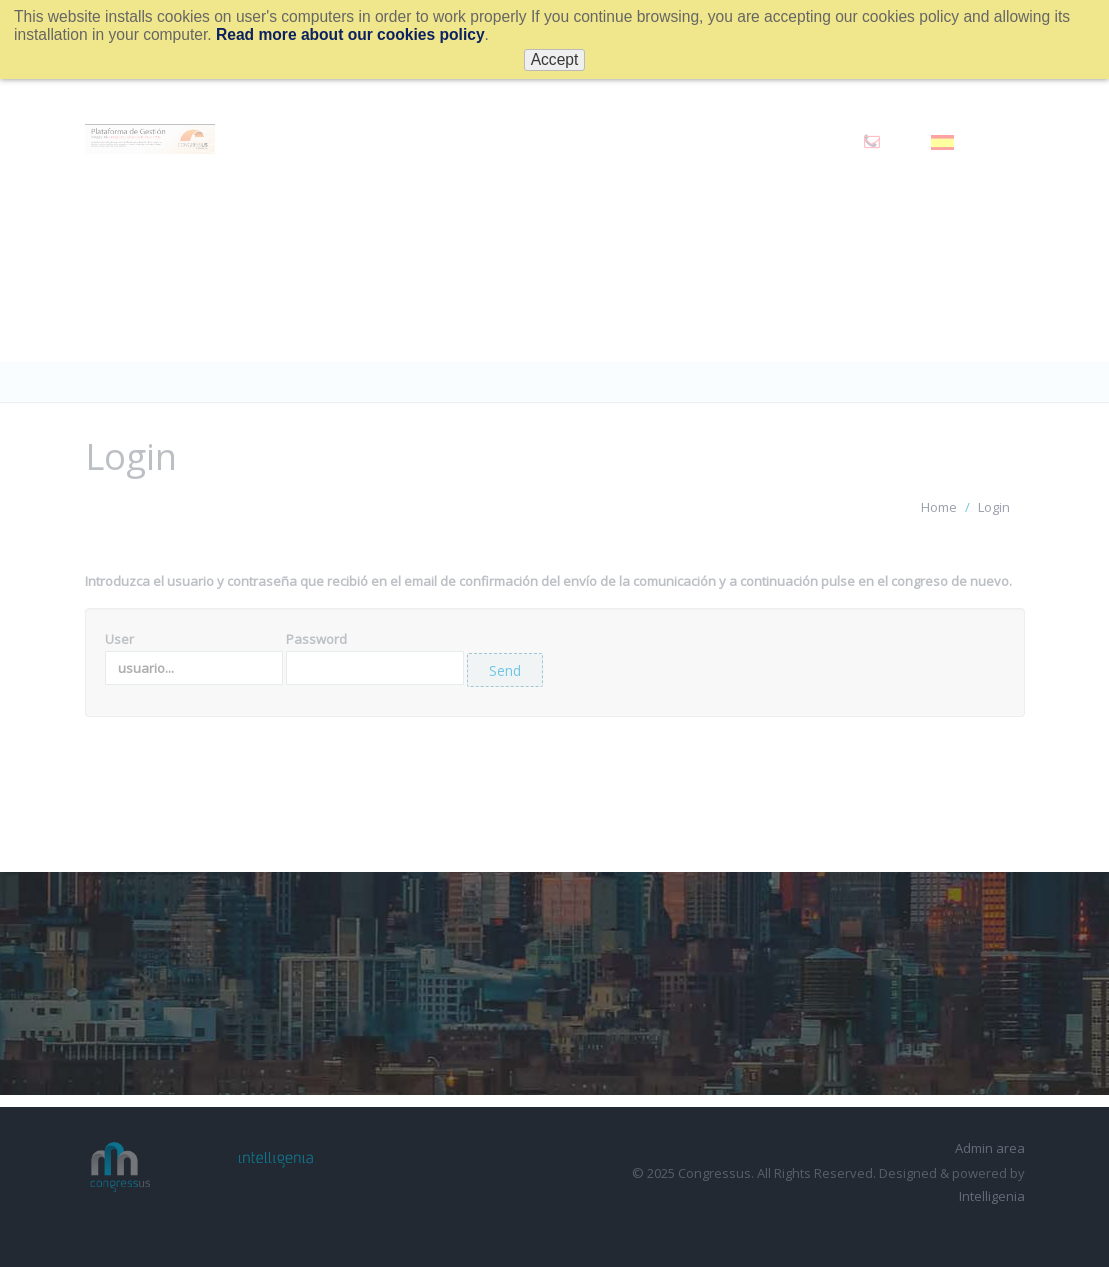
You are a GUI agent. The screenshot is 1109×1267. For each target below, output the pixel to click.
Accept (555, 59)
